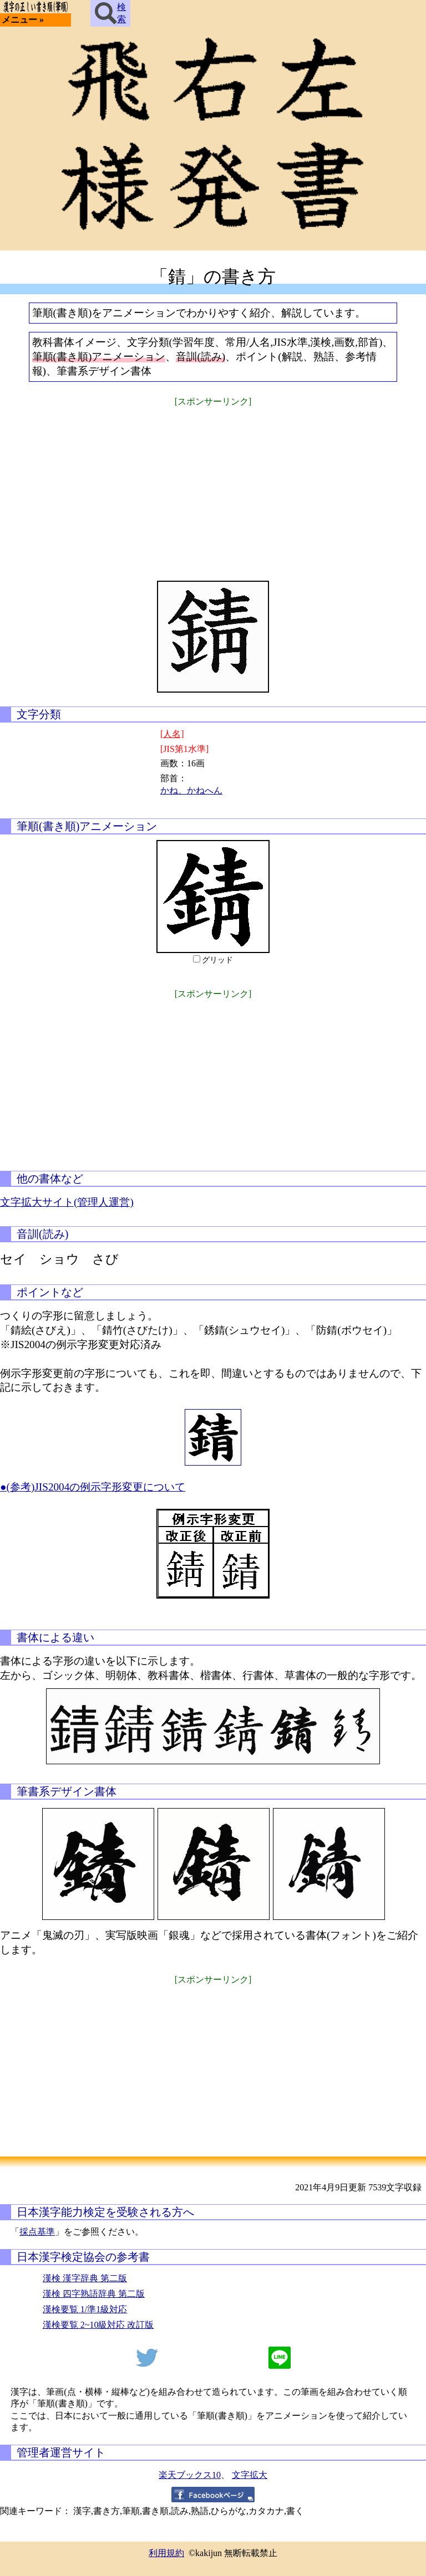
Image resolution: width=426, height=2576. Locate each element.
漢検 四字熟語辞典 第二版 (94, 2293)
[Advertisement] (213, 486)
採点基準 (37, 2231)
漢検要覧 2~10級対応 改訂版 (98, 2324)
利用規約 (166, 2553)
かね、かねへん (191, 790)
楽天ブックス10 (190, 2475)
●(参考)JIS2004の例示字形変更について (92, 1487)
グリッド (217, 960)
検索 (110, 13)
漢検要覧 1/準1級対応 (85, 2309)
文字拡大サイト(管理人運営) (67, 1202)
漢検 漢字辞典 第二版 (85, 2278)
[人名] (172, 734)
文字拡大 (249, 2475)
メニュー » (23, 19)
